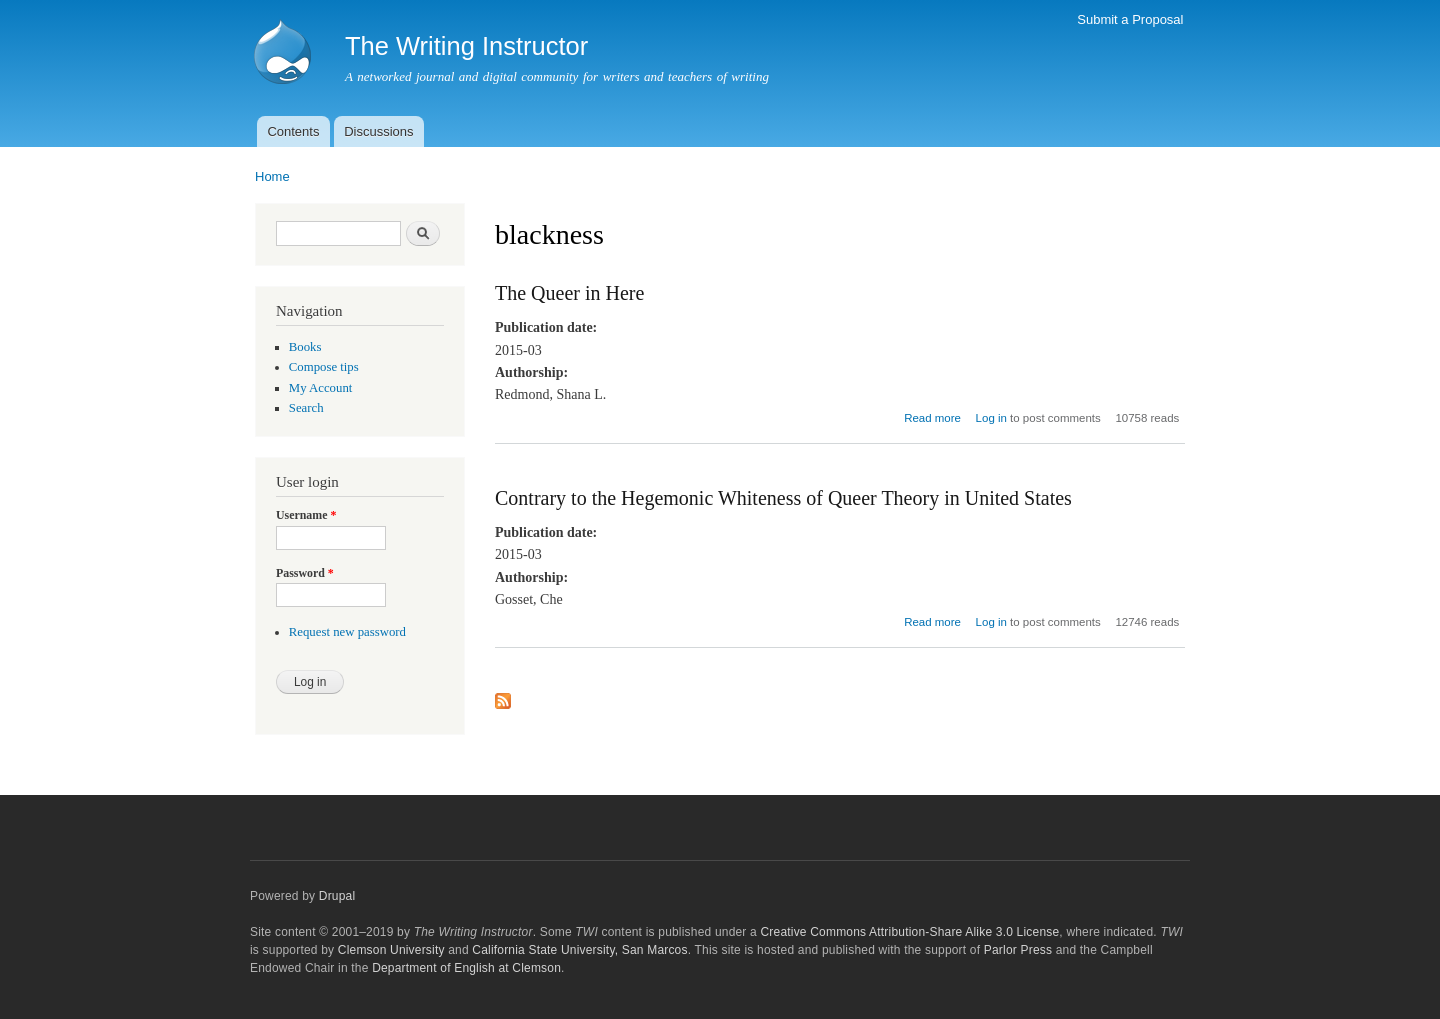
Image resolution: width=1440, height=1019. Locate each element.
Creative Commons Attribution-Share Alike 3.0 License (909, 932)
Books (305, 347)
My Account (321, 388)
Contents (293, 131)
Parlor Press (1018, 950)
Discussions (378, 131)
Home (272, 176)
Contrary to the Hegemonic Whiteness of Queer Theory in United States (783, 498)
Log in (991, 418)
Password (305, 573)
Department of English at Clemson (466, 968)
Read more (932, 418)
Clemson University (391, 950)
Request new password (347, 632)
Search (306, 408)
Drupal (337, 896)
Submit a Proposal (1130, 19)
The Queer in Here (569, 293)
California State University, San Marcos (579, 950)
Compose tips (324, 367)
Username (306, 515)
